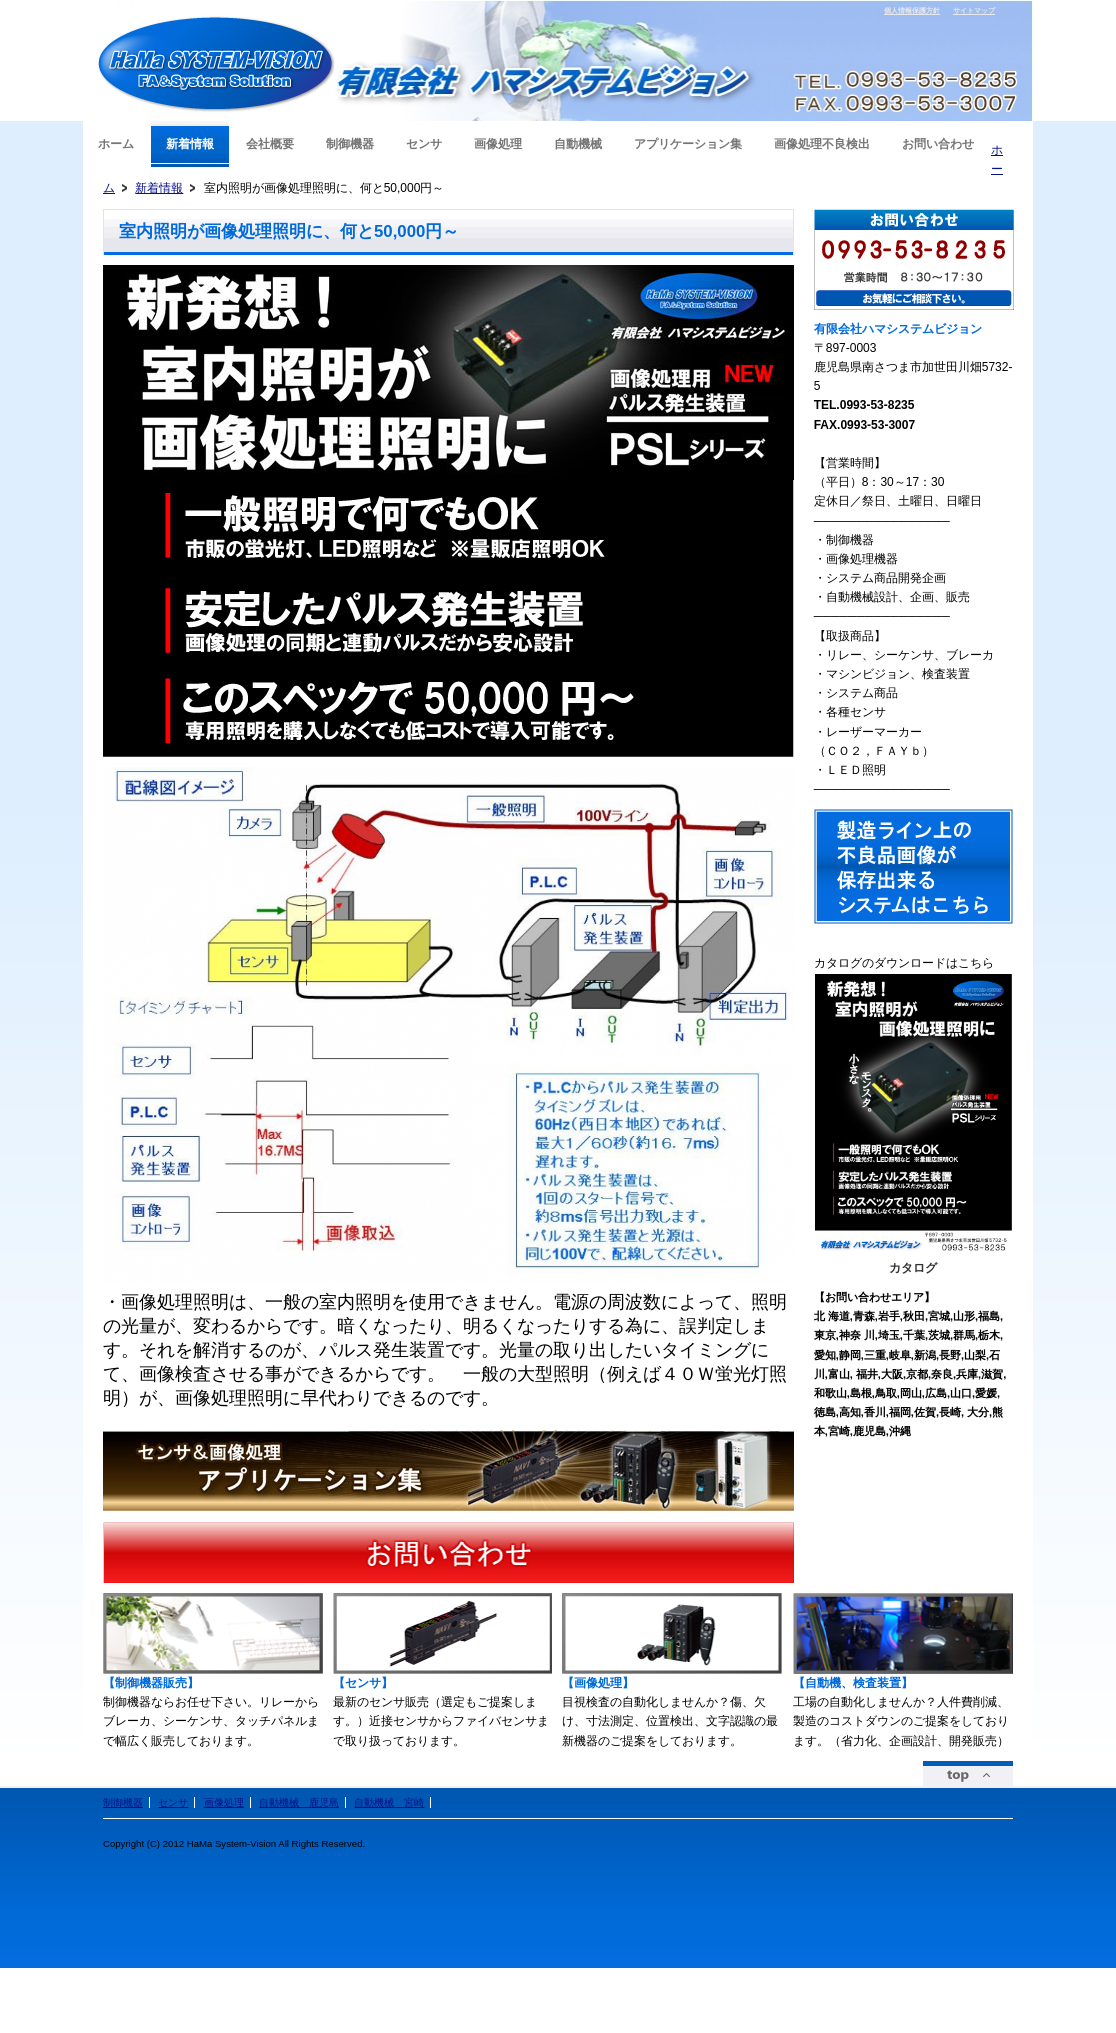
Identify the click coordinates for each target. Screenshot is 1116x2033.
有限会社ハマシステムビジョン (216, 64)
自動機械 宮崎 (389, 1802)
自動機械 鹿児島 (299, 1802)
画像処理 (224, 1802)
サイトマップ (974, 10)
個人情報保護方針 (912, 10)
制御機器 (123, 1802)
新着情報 (159, 188)
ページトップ (968, 1773)
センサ (173, 1802)
